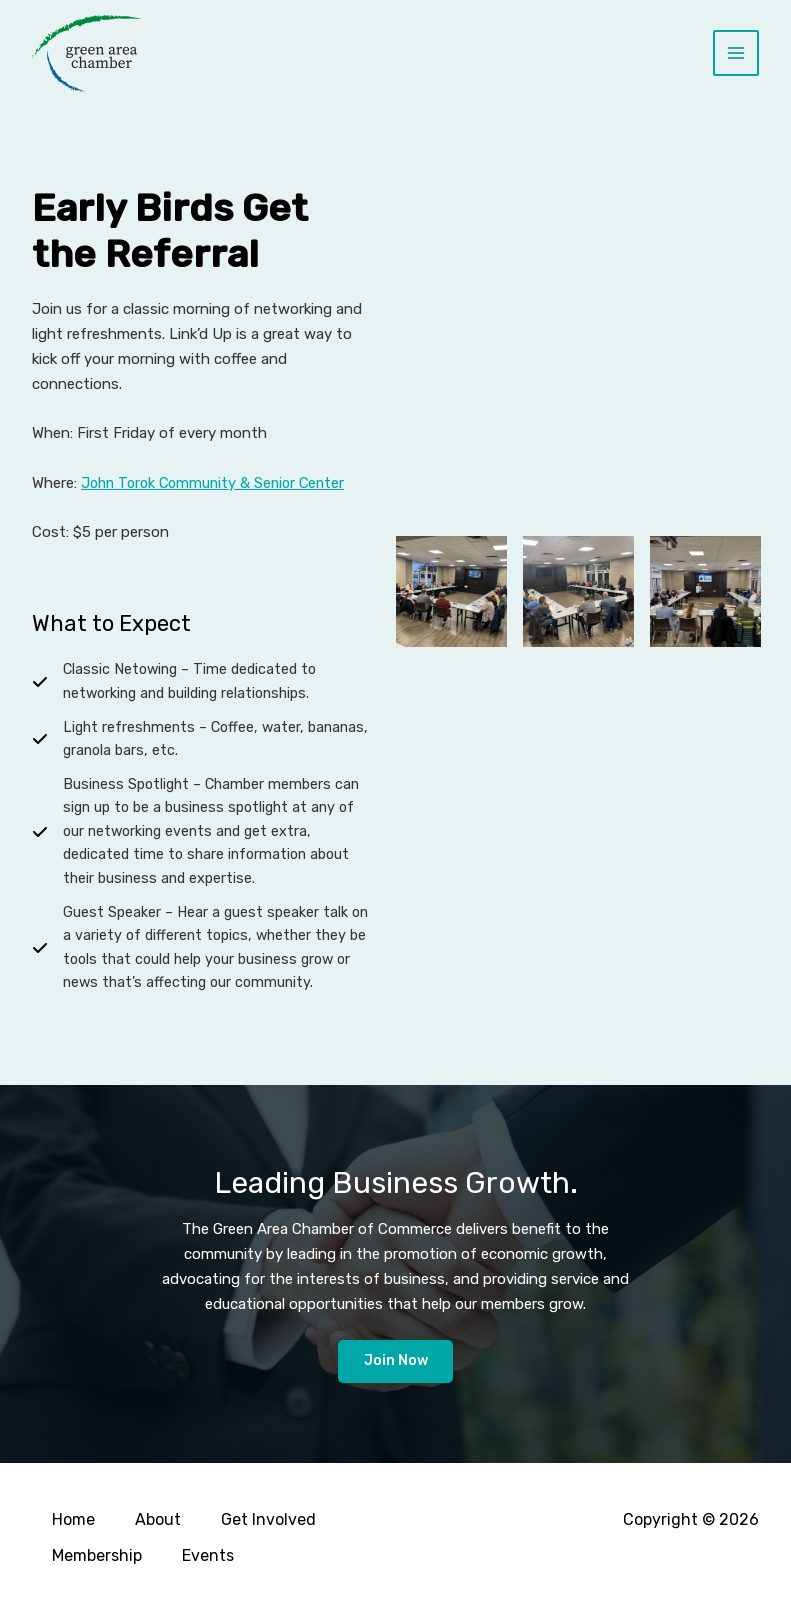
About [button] (158, 1522)
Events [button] (208, 1556)
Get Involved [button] (268, 1522)
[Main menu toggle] (736, 53)
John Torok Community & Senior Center (218, 483)
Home (73, 1522)
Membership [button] (97, 1556)
